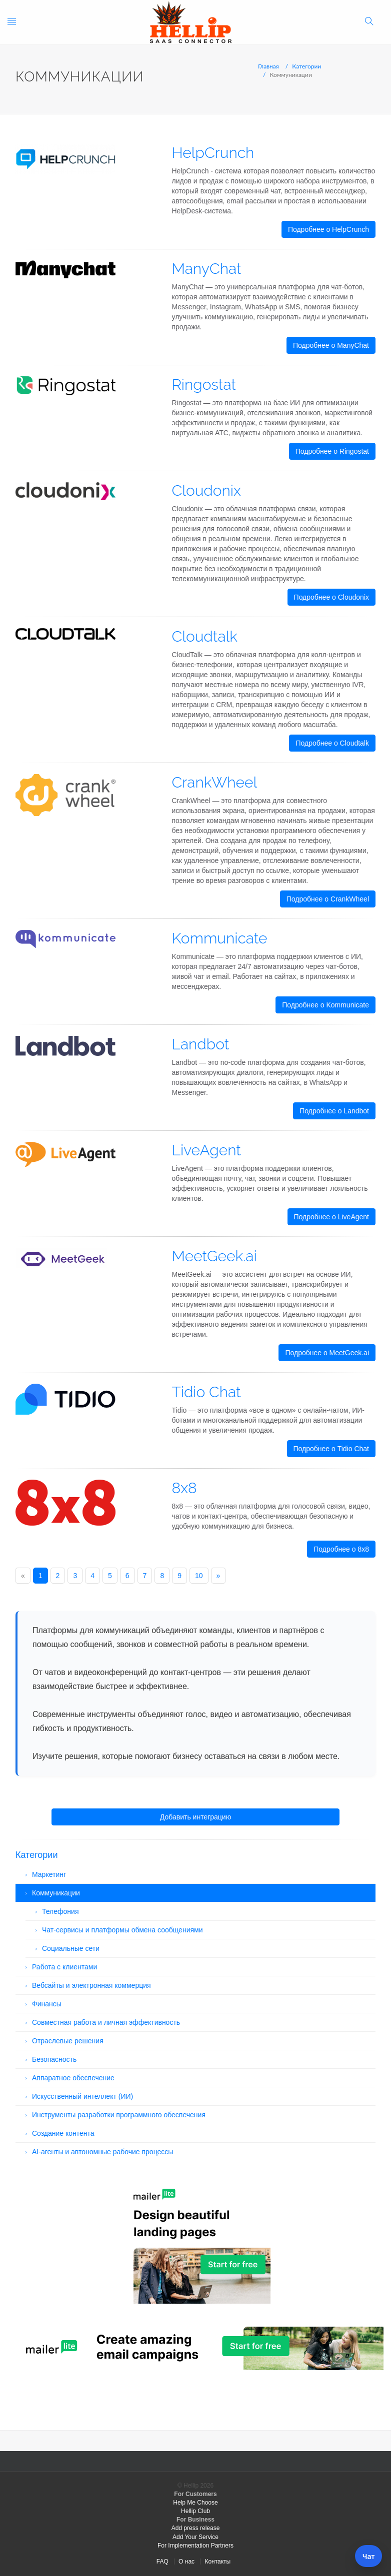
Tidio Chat (206, 1392)
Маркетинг (49, 1874)
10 (199, 1576)
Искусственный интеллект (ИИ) (82, 2096)
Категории (306, 65)
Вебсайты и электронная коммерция (91, 1985)
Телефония (60, 1911)
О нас (186, 2561)
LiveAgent (206, 1150)
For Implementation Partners (196, 2545)
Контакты (217, 2561)
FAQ (162, 2561)
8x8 (184, 1488)
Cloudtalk (205, 636)
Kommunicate (220, 938)
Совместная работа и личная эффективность (106, 2022)
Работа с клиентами (64, 1967)
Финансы (47, 2004)
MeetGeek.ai (214, 1256)
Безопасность (54, 2059)
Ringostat (204, 384)
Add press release (196, 2528)
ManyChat (207, 268)
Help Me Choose (195, 2502)
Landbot (201, 1044)
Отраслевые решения (68, 2041)
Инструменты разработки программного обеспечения (119, 2115)
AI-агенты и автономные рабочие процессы (102, 2152)
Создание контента (63, 2133)
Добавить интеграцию (195, 1817)
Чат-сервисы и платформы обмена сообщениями (122, 1930)
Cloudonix (206, 490)
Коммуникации (56, 1893)
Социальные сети (71, 1948)
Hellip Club (195, 2511)
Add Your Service (195, 2537)
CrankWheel (215, 782)
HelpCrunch (213, 152)
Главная (268, 65)
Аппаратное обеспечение (73, 2078)
